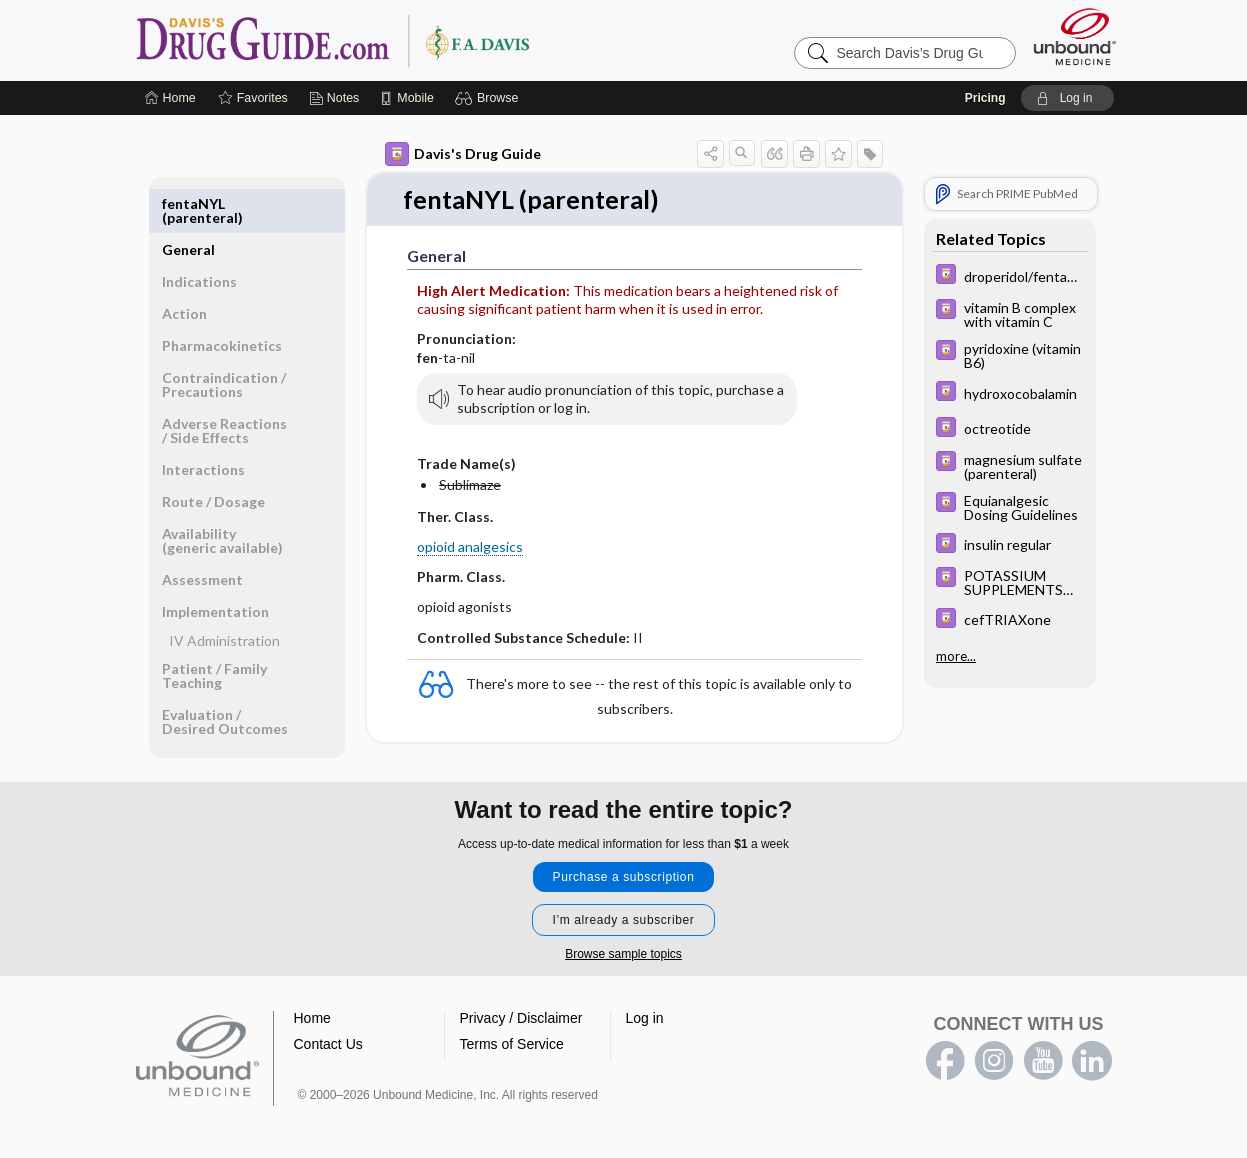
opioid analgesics (470, 546)
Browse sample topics (623, 941)
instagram (994, 1048)
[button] (489, 98)
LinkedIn (1092, 1048)
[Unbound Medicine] (1075, 36)
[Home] (170, 98)
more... (956, 654)
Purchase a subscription (624, 864)
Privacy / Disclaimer (521, 1005)
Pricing (985, 98)
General (188, 203)
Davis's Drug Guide (463, 154)
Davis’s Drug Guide (384, 40)
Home (312, 1005)
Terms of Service (512, 1031)
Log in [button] (645, 1005)
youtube (1043, 1048)
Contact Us (328, 1031)
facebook (945, 1048)
